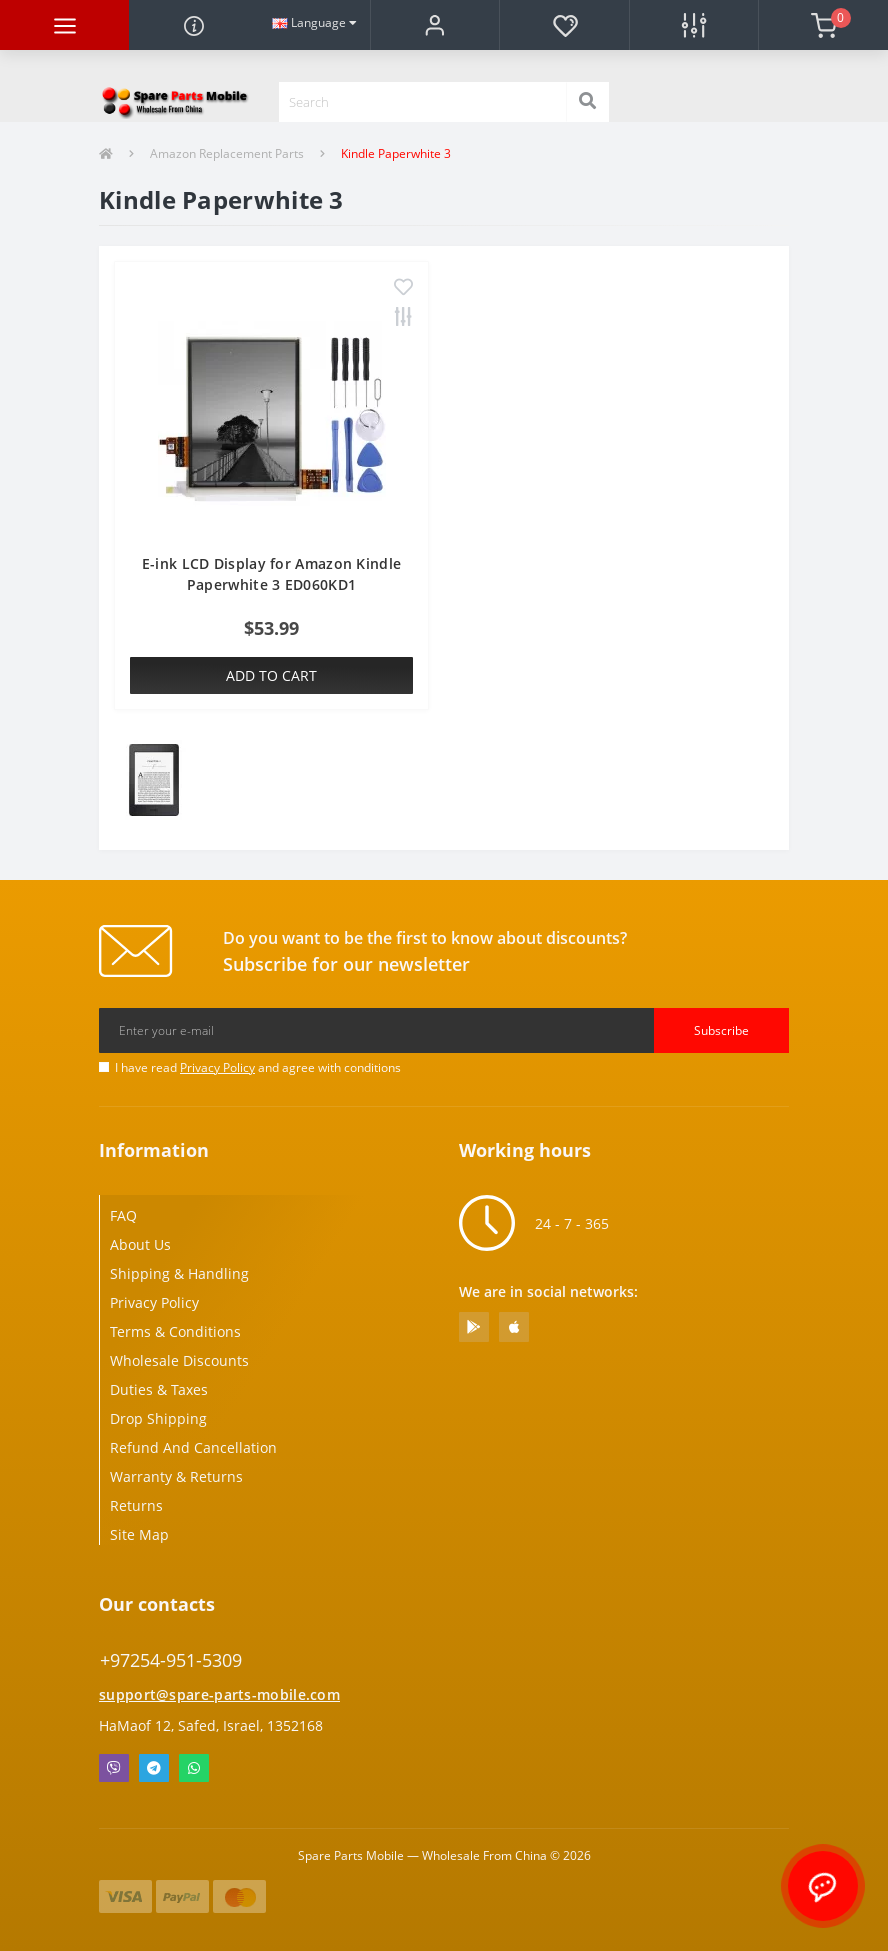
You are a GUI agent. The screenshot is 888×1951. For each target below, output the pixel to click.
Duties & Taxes (159, 1389)
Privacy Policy (217, 1067)
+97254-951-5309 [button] (171, 1660)
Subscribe (721, 1030)
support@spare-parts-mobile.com (219, 1694)
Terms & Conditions (175, 1331)
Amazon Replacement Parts (227, 153)
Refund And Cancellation (193, 1447)
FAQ (123, 1215)
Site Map (139, 1534)
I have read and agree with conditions (258, 1067)
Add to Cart (271, 675)
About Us (140, 1244)
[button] (434, 25)
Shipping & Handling (179, 1273)
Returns (136, 1505)
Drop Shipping (158, 1418)
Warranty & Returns (176, 1476)
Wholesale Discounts (179, 1360)
